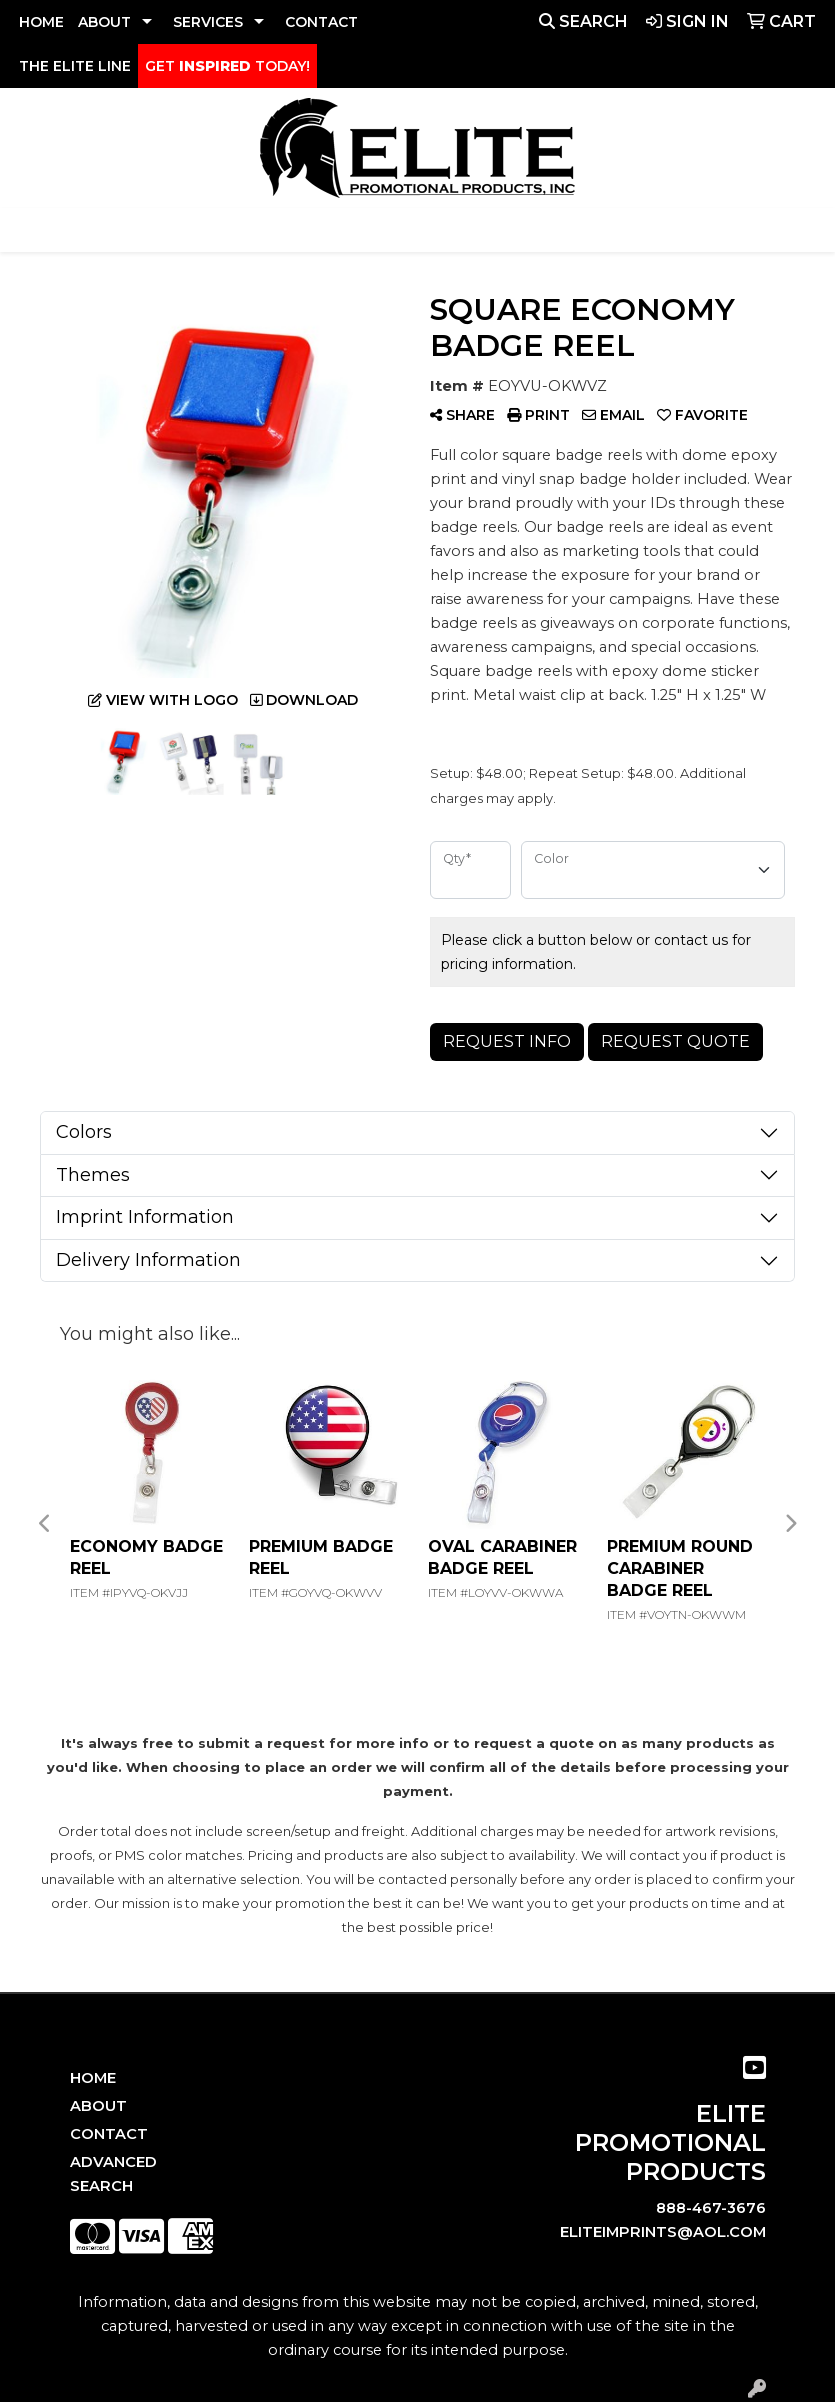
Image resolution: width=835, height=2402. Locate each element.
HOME (41, 22)
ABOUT (104, 22)
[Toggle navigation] (31, 230)
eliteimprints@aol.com (663, 2232)
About (98, 2106)
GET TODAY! (227, 66)
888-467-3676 (711, 2208)
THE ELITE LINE (75, 66)
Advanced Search (113, 2174)
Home (93, 2078)
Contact (109, 2134)
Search (583, 21)
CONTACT (321, 22)
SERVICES (208, 22)
